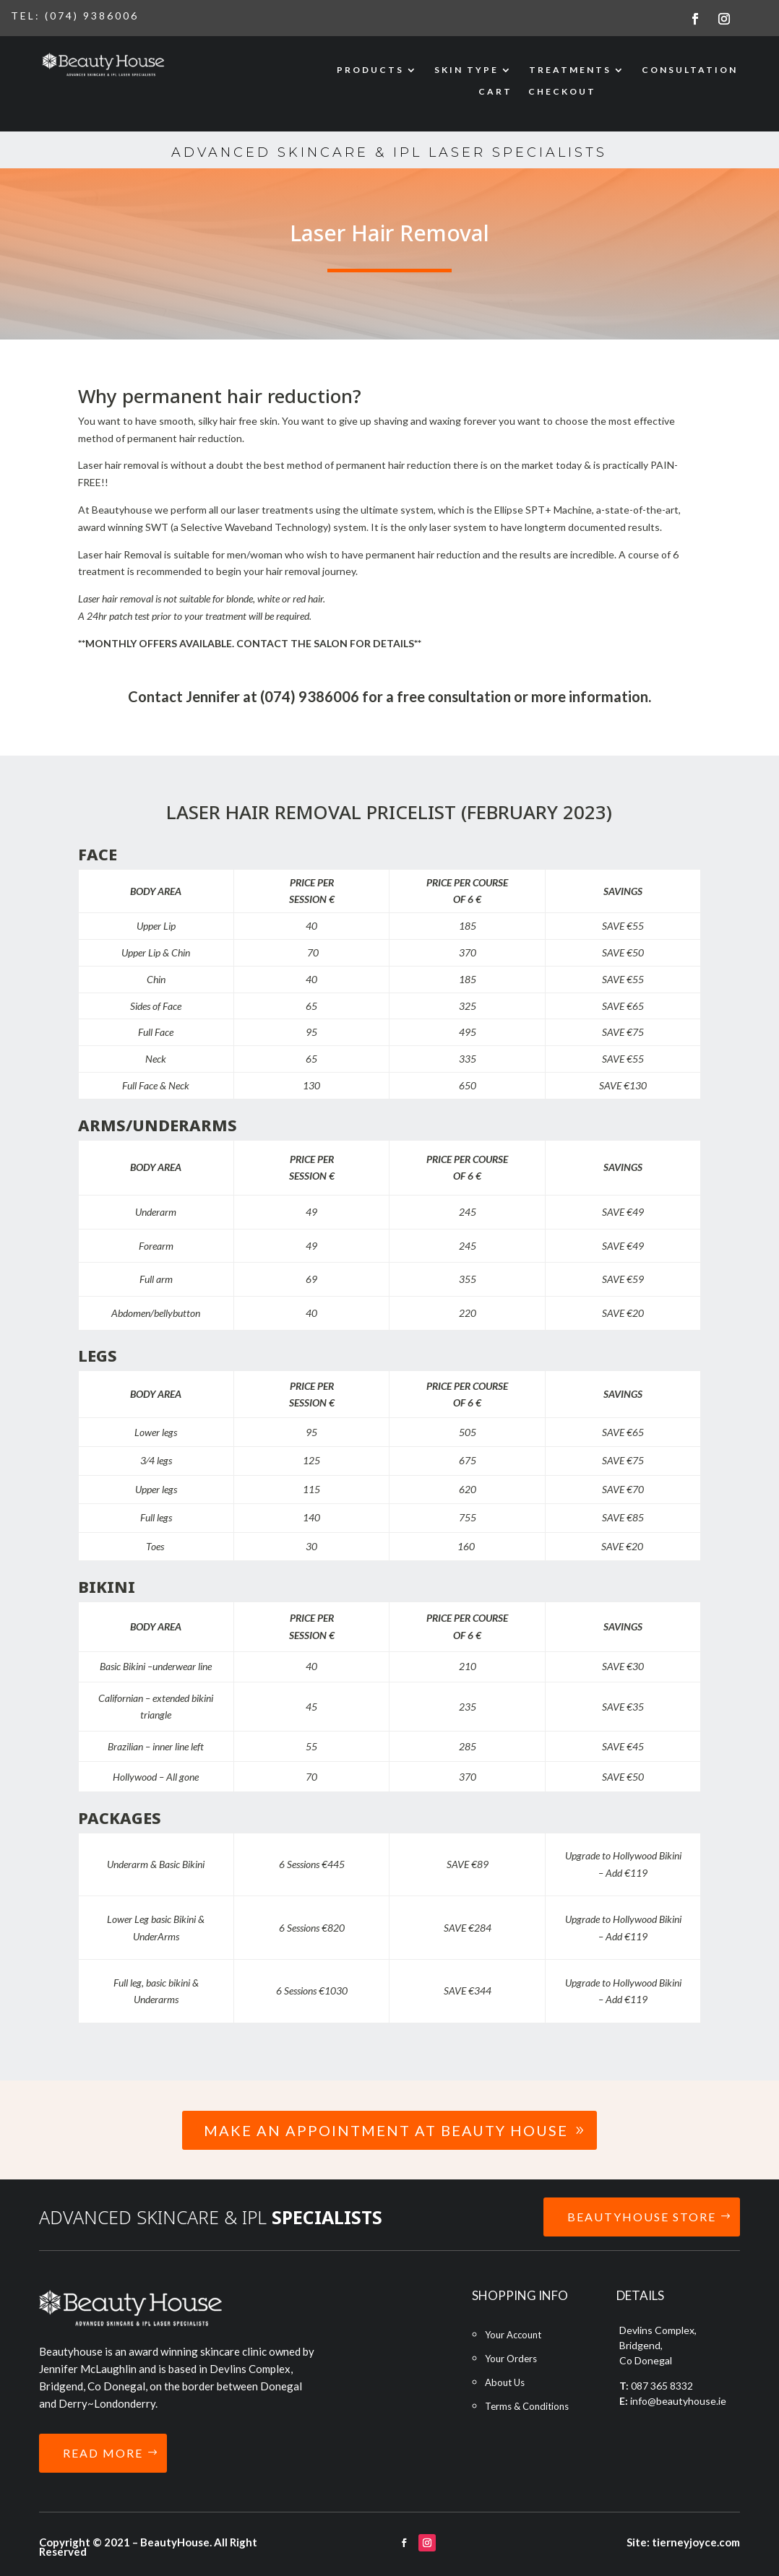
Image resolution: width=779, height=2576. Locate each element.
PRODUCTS (370, 70)
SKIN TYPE (466, 70)
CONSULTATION (690, 70)
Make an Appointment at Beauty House (386, 2130)
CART (495, 92)
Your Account (513, 2335)
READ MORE (103, 2453)
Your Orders (511, 2358)
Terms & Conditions (527, 2406)
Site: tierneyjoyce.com (683, 2542)
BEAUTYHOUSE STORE (641, 2216)
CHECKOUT (562, 92)
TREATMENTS (570, 70)
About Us (505, 2382)
